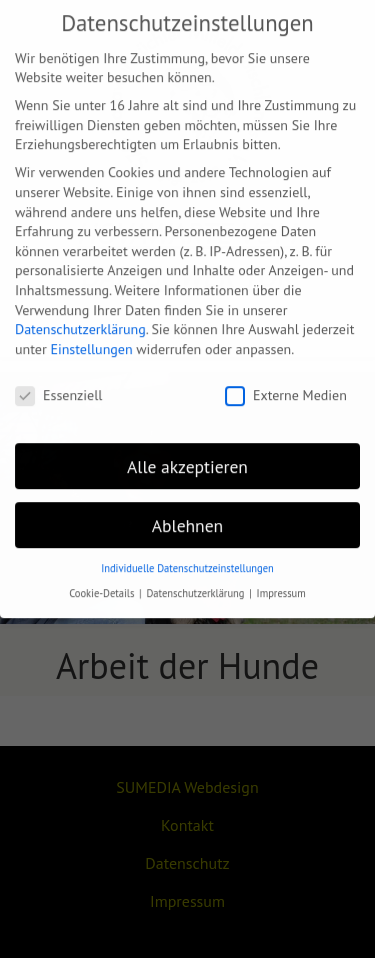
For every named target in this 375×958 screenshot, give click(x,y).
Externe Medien (286, 382)
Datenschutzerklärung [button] (196, 580)
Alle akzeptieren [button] (187, 453)
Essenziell (58, 382)
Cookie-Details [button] (103, 580)
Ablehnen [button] (187, 511)
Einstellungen (91, 336)
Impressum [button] (281, 580)
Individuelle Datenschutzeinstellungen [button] (187, 555)
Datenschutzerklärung (80, 316)
